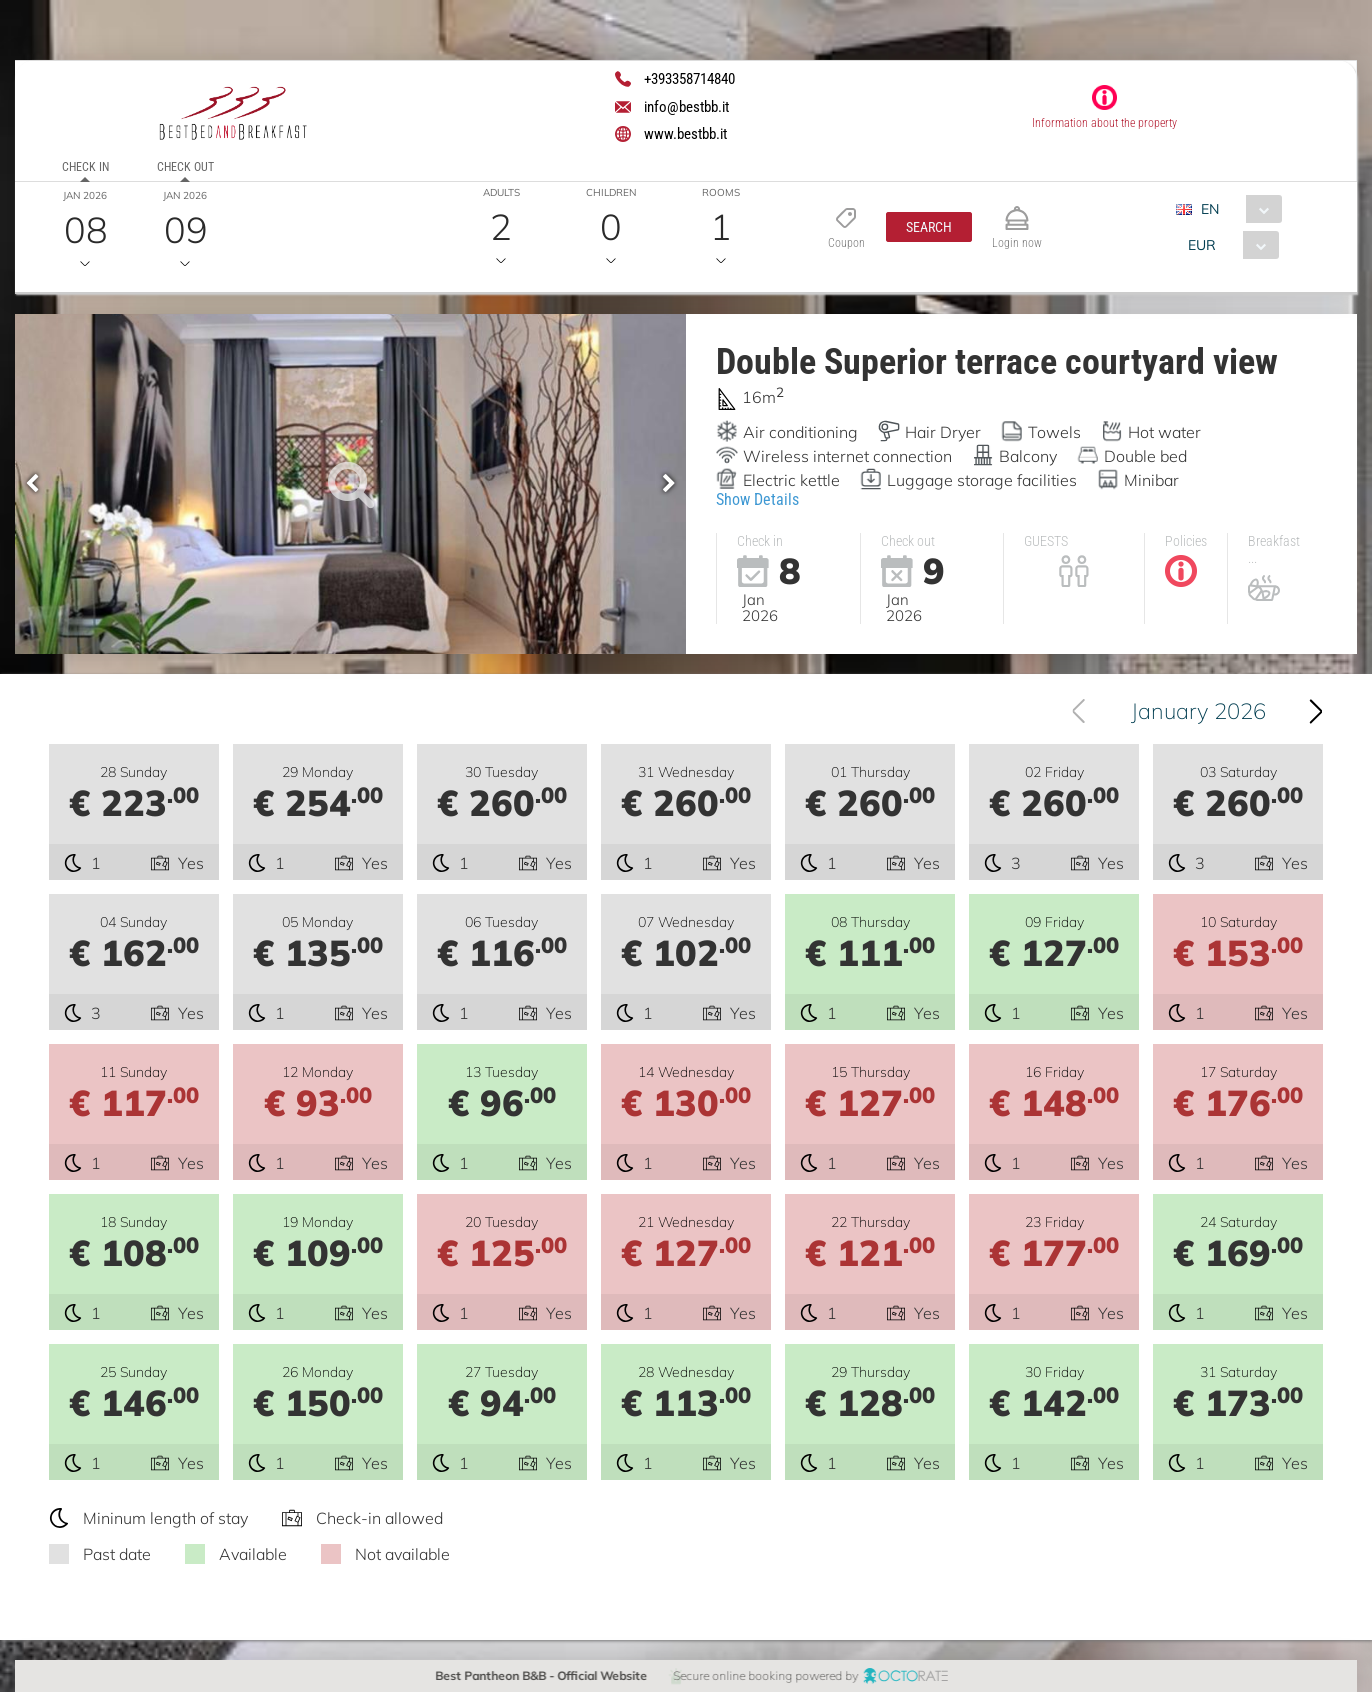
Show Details (757, 499)
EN (1209, 209)
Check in (85, 167)
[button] (928, 227)
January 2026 (1198, 711)
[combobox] (1235, 209)
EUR (1201, 245)
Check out (185, 167)
